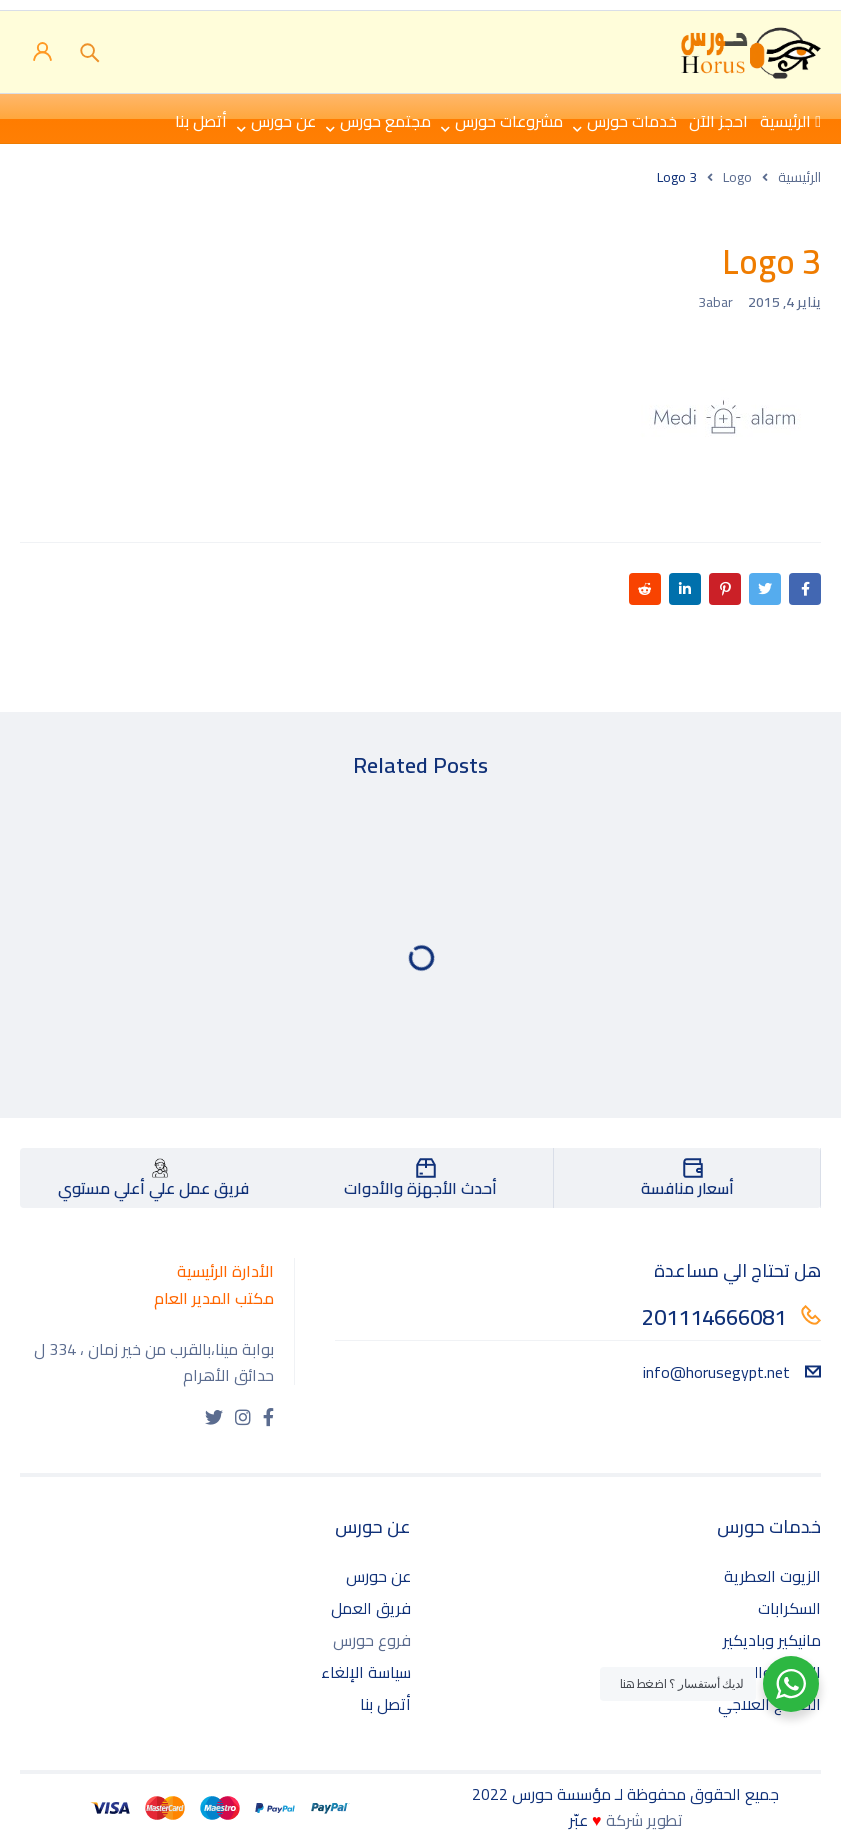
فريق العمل (371, 1608)
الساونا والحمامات (761, 1672)
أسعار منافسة (687, 1188)
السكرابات (789, 1608)
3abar (715, 302)
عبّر (578, 1820)
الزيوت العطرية (772, 1576)
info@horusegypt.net (732, 1372)
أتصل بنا (385, 1704)
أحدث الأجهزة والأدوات (420, 1188)
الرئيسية (799, 177)
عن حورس (378, 1576)
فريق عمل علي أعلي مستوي (153, 1188)
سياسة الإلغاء (366, 1672)
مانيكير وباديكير (772, 1640)
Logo (737, 177)
